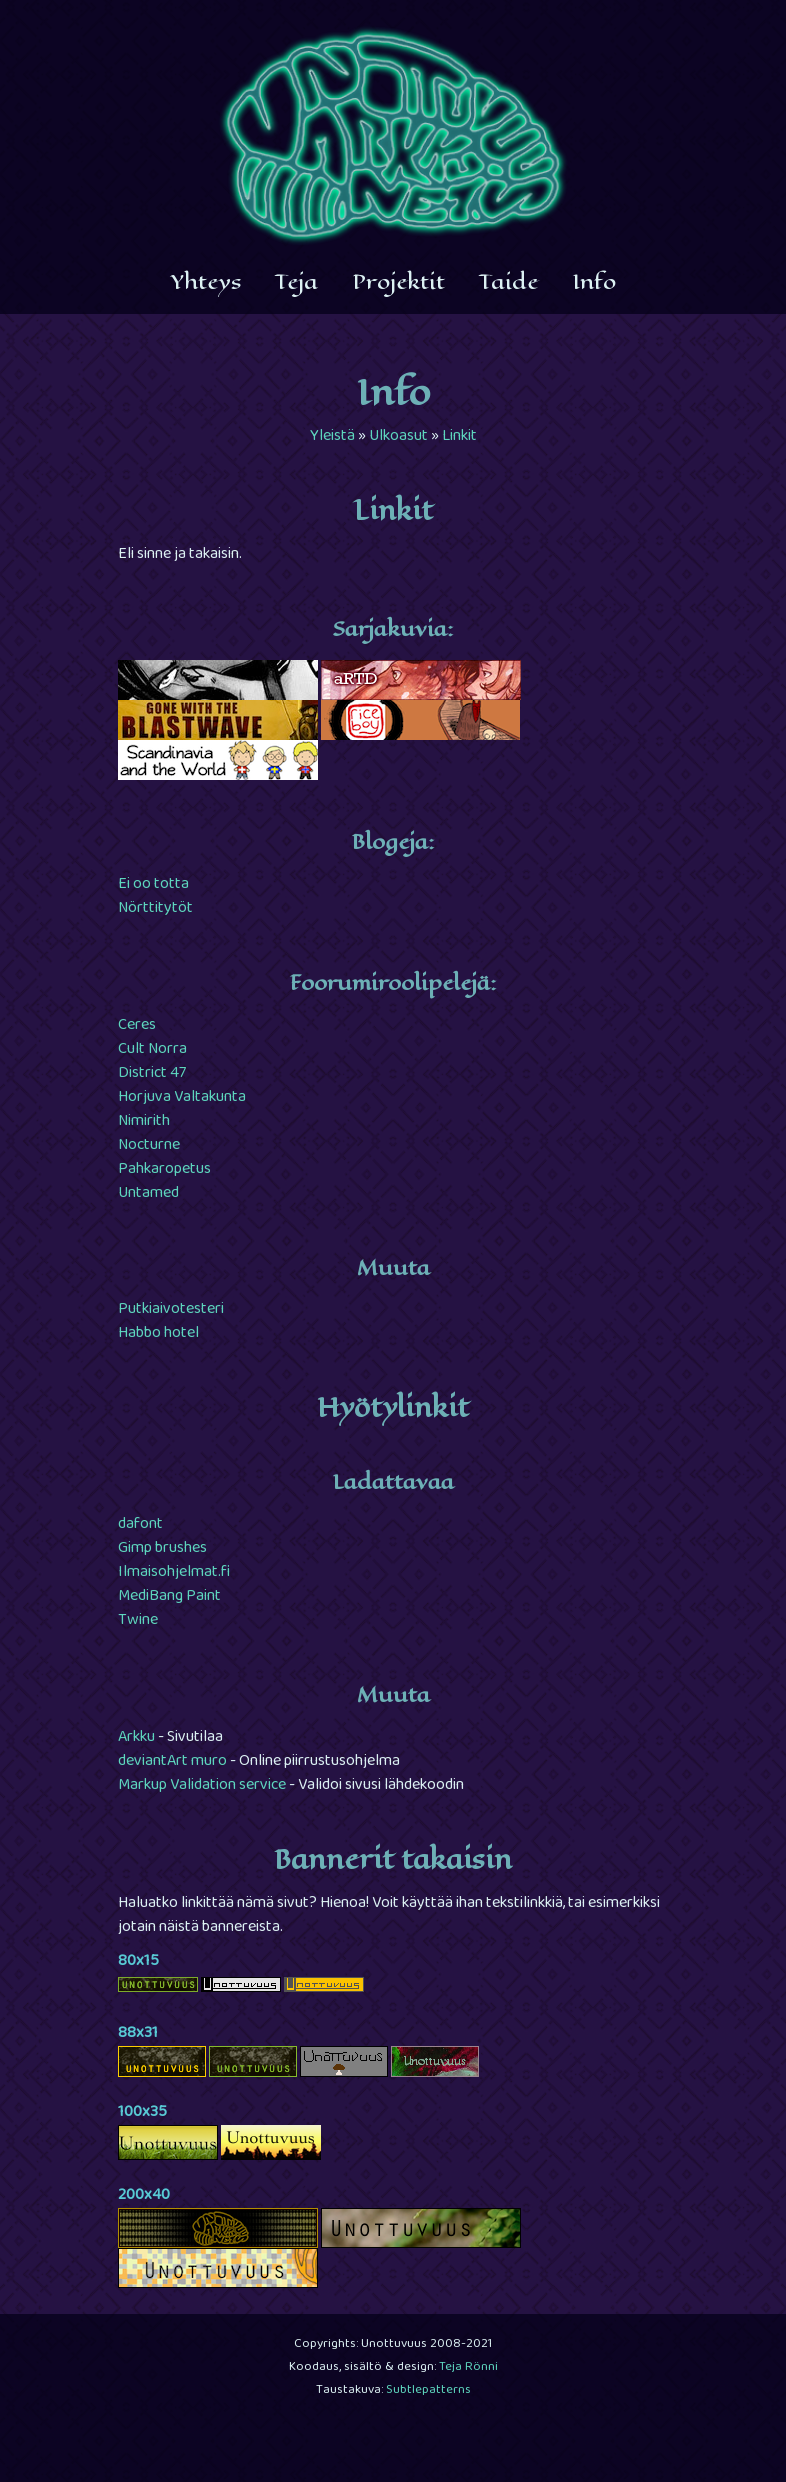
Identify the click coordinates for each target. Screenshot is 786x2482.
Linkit (459, 437)
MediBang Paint (169, 1597)
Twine (138, 1621)
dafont (140, 1525)
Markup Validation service (202, 1786)
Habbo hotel (158, 1334)
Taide (508, 282)
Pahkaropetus (164, 1170)
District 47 (152, 1074)
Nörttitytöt (155, 909)
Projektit (398, 282)
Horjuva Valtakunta (182, 1098)
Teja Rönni (468, 2368)
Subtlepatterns (428, 2391)
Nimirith (144, 1122)
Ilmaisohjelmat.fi (174, 1573)
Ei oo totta (153, 885)
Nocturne (149, 1146)
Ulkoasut (398, 437)
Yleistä (332, 437)
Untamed (148, 1194)
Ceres (137, 1026)
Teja (296, 282)
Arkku (136, 1738)
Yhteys (206, 282)
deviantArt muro (172, 1762)
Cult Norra (152, 1050)
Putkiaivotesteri (171, 1310)
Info (594, 282)
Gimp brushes (162, 1549)
